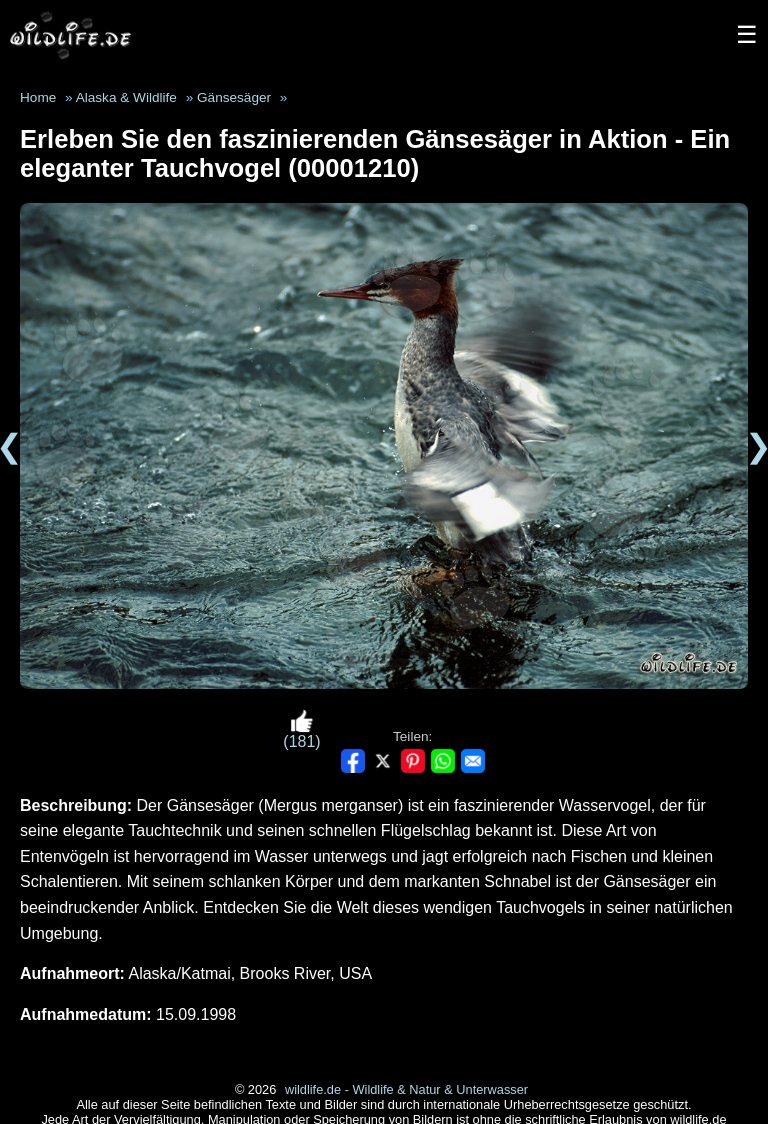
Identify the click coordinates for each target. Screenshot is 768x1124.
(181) (301, 729)
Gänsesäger (234, 97)
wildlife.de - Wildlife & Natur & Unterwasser (406, 1089)
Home (38, 97)
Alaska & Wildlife (126, 97)
